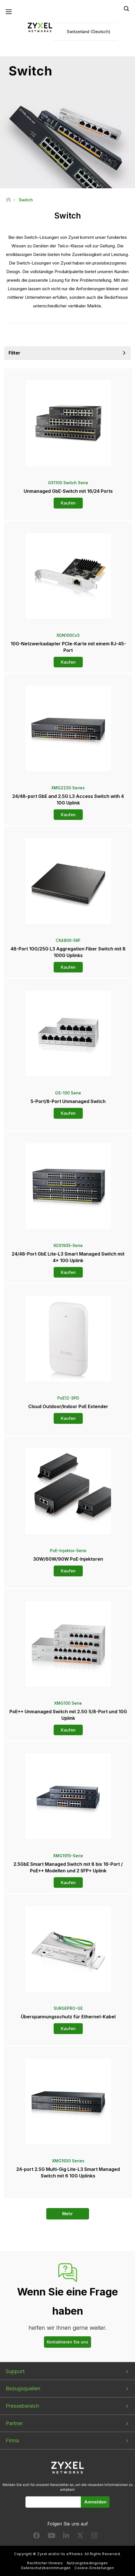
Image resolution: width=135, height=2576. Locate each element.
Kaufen (68, 503)
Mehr (67, 2213)
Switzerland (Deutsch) (88, 31)
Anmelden (95, 2502)
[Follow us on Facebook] (36, 2537)
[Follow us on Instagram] (94, 2537)
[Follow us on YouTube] (51, 2537)
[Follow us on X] (80, 2537)
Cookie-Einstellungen (94, 2568)
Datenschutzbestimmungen (46, 2568)
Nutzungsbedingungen (87, 2563)
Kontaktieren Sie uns (67, 2341)
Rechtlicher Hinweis (45, 2563)
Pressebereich (22, 2406)
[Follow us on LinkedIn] (66, 2537)
